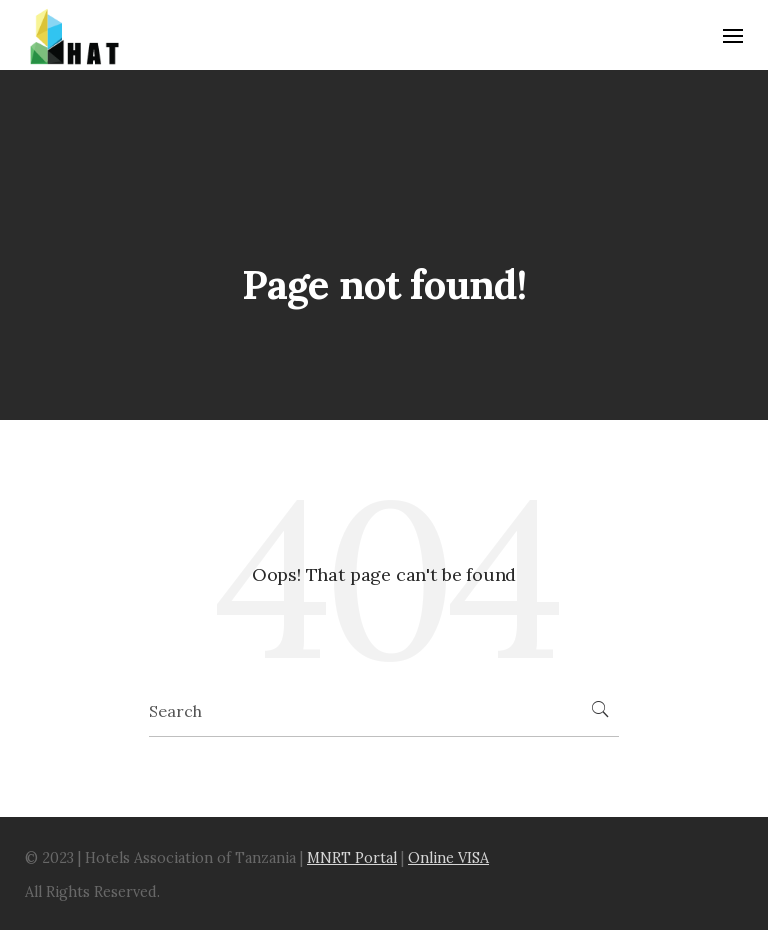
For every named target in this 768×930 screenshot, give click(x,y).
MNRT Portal (352, 858)
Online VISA (448, 858)
